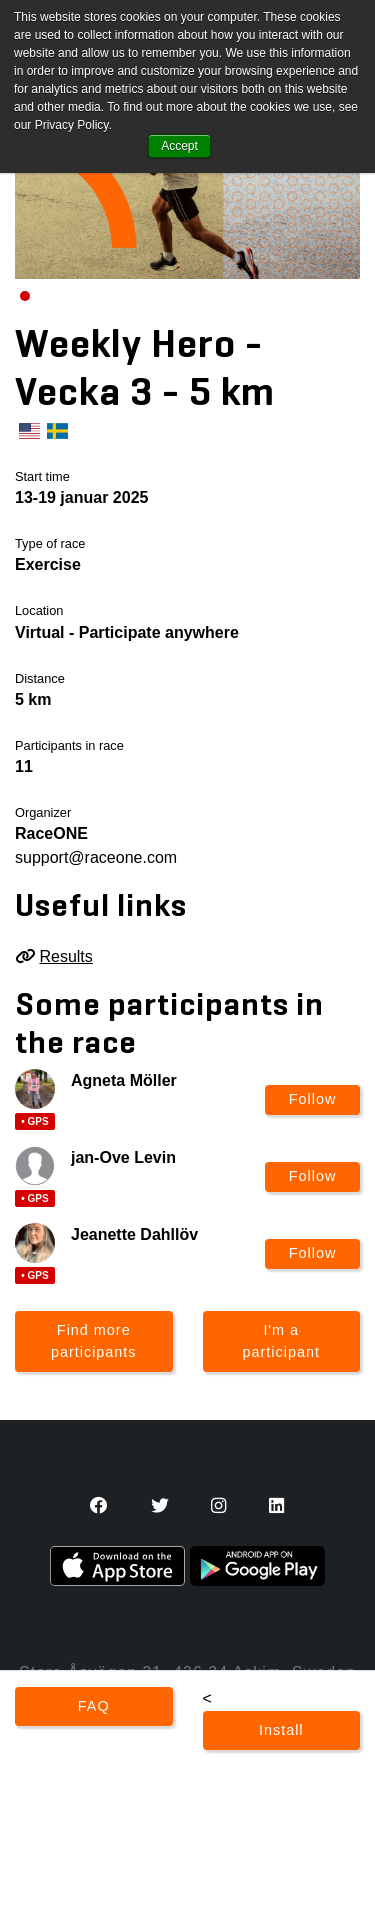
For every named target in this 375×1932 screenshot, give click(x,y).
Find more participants (94, 1341)
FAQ (94, 1706)
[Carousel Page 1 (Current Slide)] (25, 296)
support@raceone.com (96, 857)
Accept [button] (179, 146)
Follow (313, 1099)
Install (281, 1730)
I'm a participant (281, 1341)
